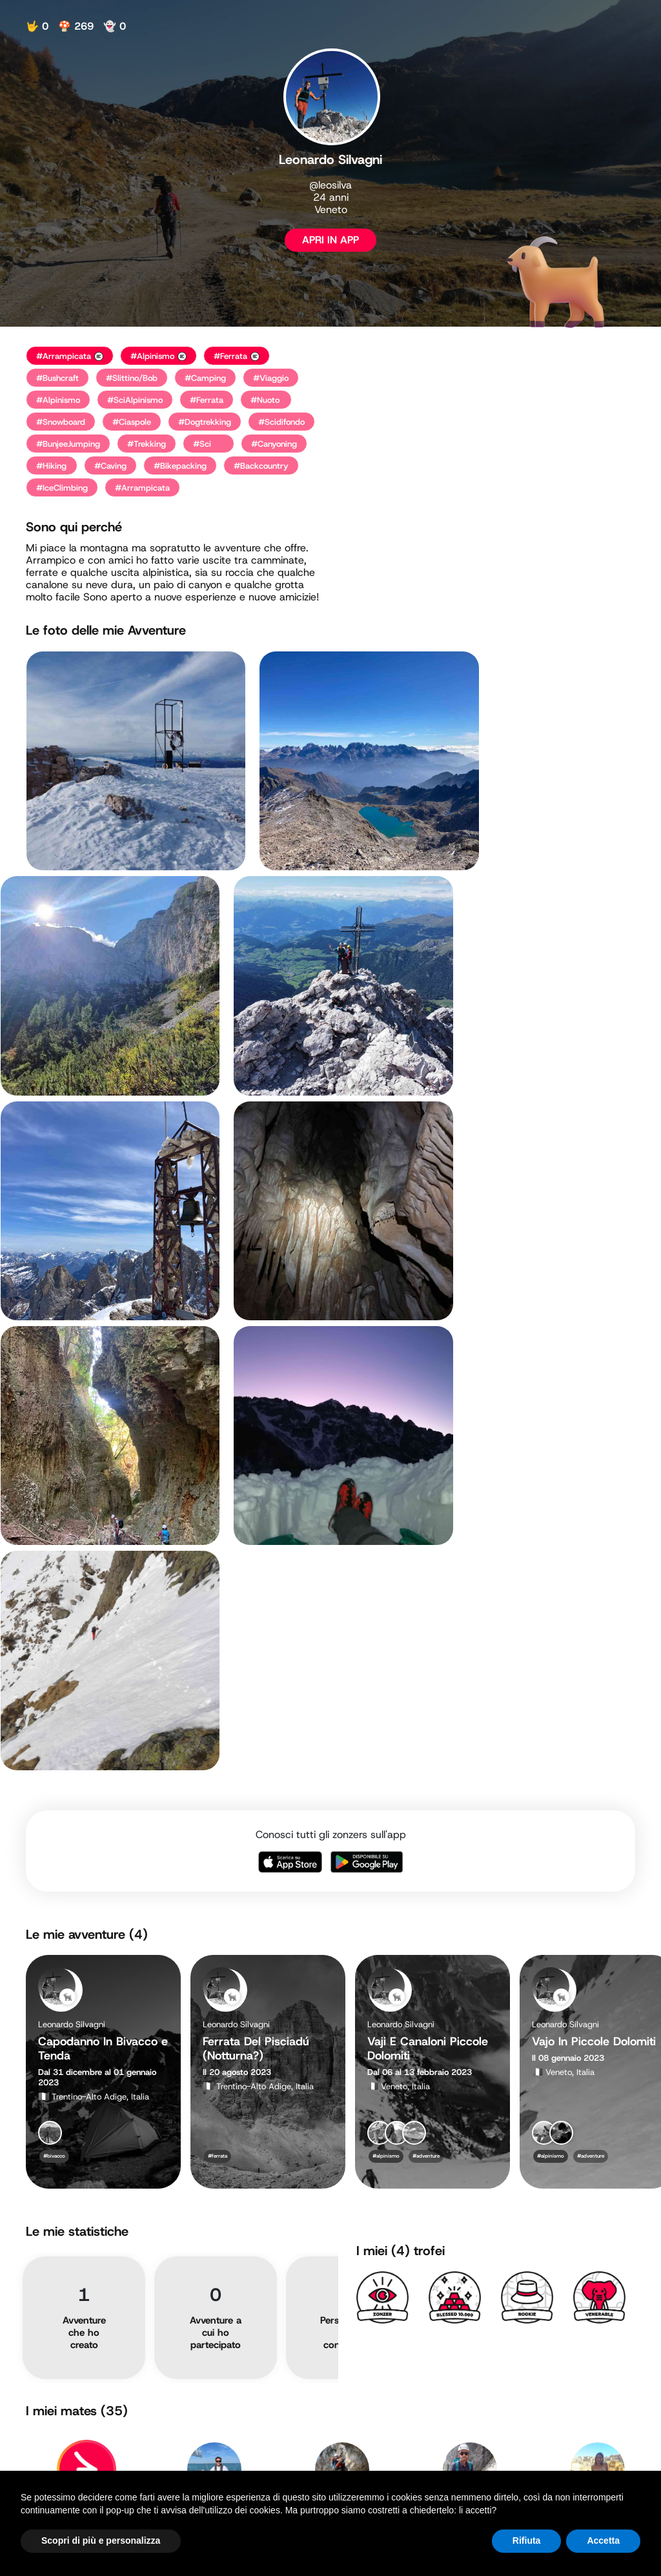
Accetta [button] (603, 2540)
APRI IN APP (330, 240)
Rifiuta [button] (527, 2540)
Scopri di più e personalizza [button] (100, 2540)
